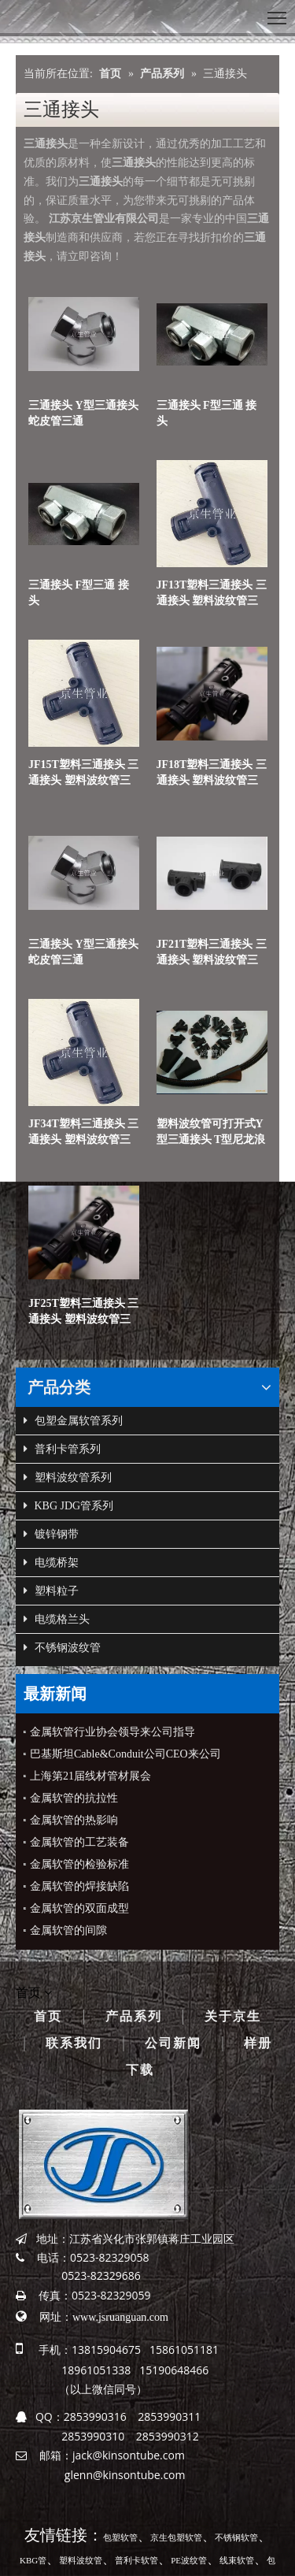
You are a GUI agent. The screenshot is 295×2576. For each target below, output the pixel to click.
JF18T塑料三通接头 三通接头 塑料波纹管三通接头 (212, 774)
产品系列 (133, 2016)
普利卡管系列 (62, 1449)
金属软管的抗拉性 (74, 1798)
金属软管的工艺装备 (79, 1842)
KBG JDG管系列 (68, 1506)
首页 (48, 2016)
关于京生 (233, 2016)
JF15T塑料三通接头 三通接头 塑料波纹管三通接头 (83, 774)
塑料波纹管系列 (68, 1477)
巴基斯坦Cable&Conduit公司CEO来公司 (125, 1754)
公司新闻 (173, 2043)
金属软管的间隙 (68, 1930)
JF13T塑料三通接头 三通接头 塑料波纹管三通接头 (212, 594)
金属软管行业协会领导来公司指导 (112, 1732)
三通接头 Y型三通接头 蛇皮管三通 (83, 413)
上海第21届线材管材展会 (90, 1776)
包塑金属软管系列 (73, 1421)
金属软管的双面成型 (79, 1908)
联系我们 (74, 2043)
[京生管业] (103, 2164)
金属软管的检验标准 (79, 1864)
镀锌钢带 (51, 1534)
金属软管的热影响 (74, 1820)
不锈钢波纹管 (62, 1648)
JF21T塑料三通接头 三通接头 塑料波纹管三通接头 (212, 953)
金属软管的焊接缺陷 (79, 1886)
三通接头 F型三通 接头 (207, 413)
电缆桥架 (51, 1562)
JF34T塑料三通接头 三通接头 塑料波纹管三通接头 (83, 1133)
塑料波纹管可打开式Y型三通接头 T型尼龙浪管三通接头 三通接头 (211, 1133)
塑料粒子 (51, 1591)
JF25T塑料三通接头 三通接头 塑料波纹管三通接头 (83, 1312)
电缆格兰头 (57, 1619)
